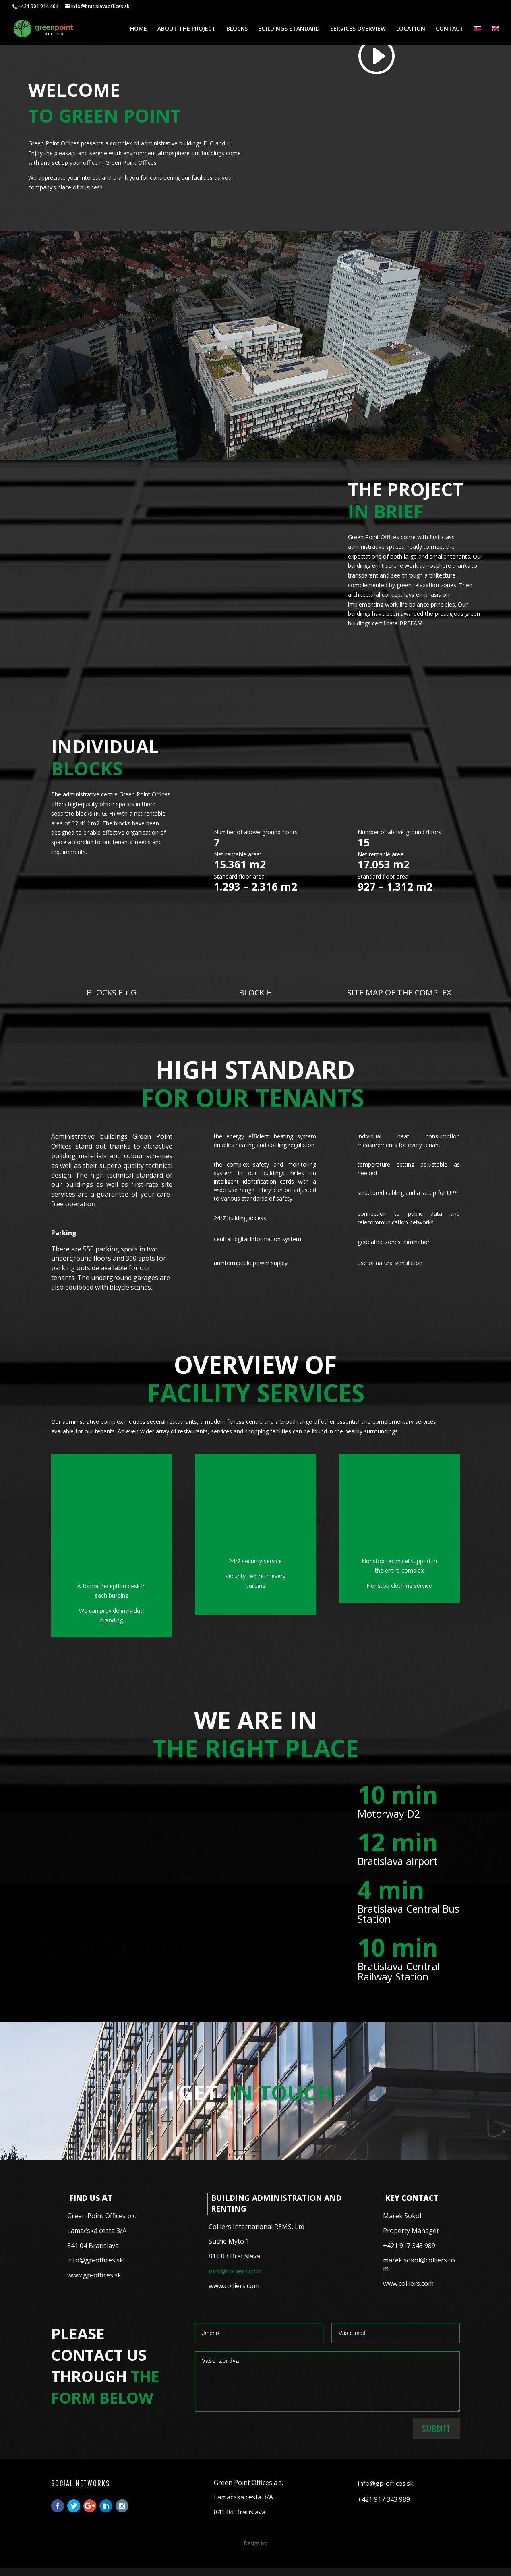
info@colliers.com (235, 2270)
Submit (436, 2428)
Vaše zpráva (327, 2381)
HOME (138, 28)
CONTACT (449, 28)
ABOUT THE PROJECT (186, 28)
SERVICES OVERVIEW (358, 28)
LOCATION (410, 28)
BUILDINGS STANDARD (289, 28)
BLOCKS (237, 28)
